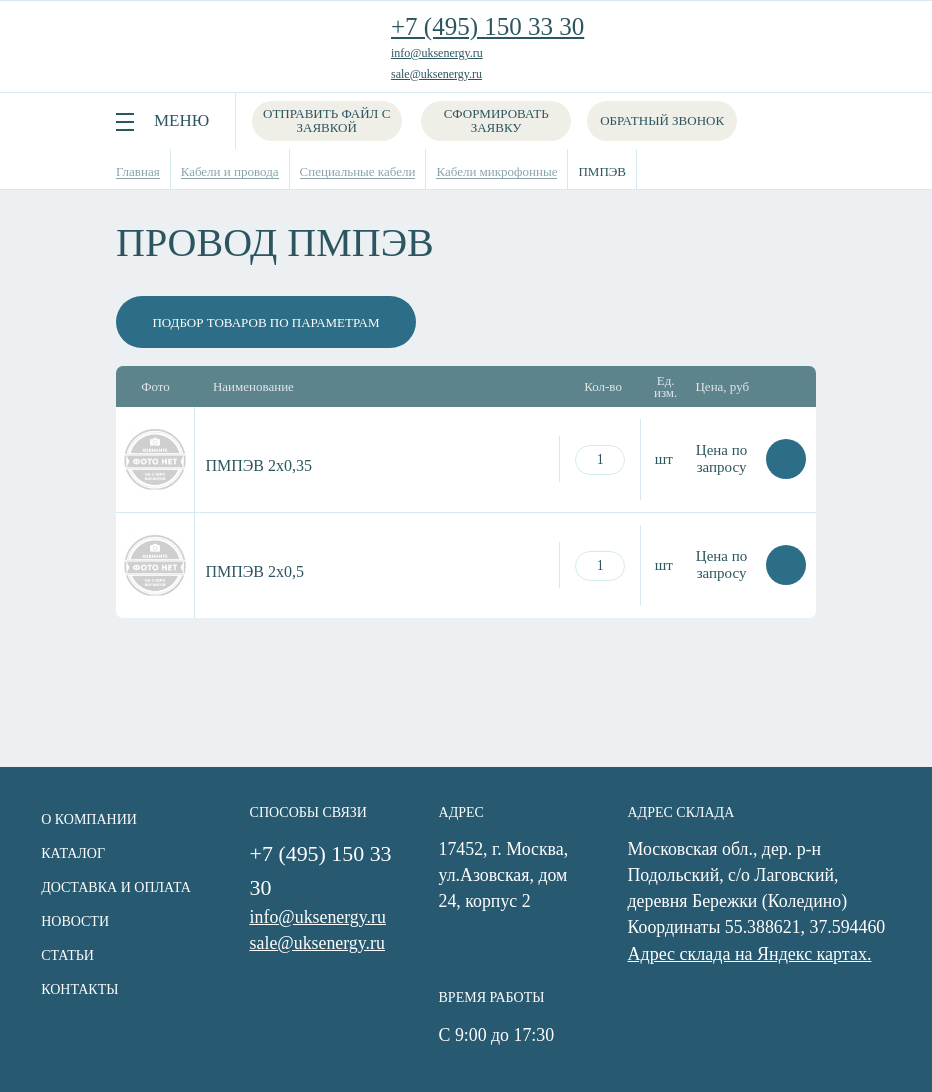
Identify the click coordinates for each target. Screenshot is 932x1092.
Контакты (78, 988)
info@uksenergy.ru (437, 53)
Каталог (72, 852)
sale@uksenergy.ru (436, 74)
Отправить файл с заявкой (326, 120)
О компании (88, 818)
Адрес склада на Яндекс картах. (752, 954)
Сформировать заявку (497, 120)
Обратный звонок (663, 120)
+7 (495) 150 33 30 (487, 26)
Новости (74, 920)
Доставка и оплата (115, 886)
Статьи (66, 954)
